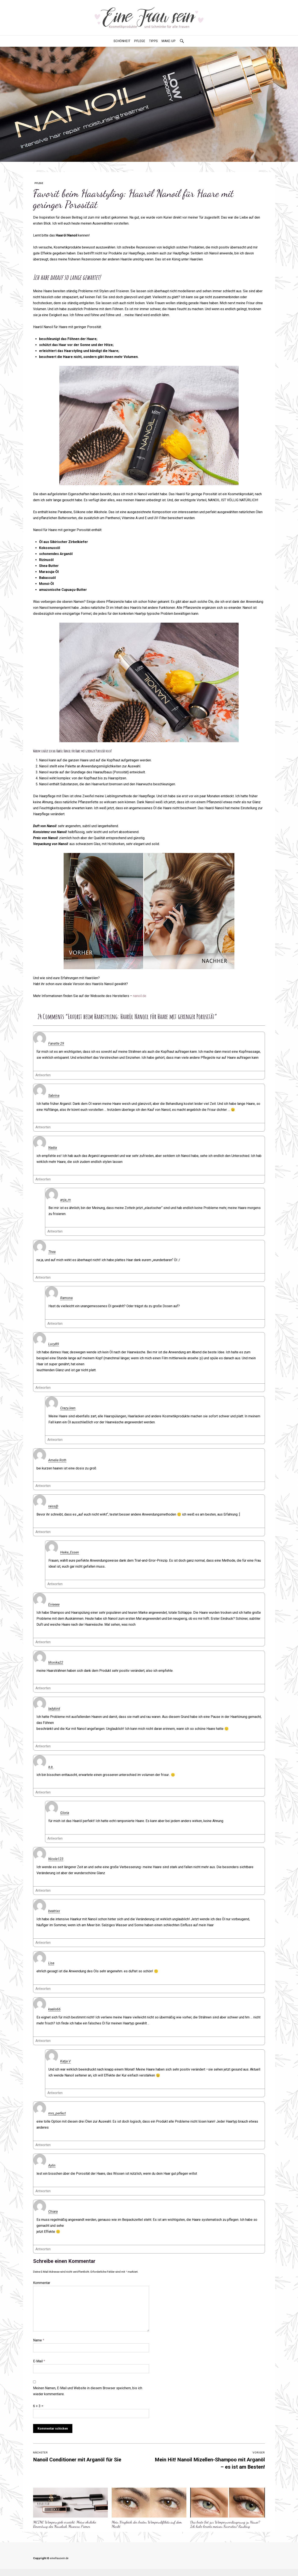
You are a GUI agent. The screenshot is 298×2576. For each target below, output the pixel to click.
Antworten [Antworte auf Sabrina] (43, 1127)
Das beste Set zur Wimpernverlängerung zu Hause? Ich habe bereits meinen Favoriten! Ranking (225, 2524)
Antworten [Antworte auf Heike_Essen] (55, 1584)
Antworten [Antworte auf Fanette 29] (43, 1075)
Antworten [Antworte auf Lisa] (43, 1989)
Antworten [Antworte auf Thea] (43, 1277)
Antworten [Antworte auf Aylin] (43, 2191)
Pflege (139, 41)
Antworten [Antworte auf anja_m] (55, 1231)
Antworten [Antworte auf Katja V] (55, 2093)
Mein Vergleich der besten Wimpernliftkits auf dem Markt (147, 2524)
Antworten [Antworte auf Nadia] (43, 1179)
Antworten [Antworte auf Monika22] (43, 1688)
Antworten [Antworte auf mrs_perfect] (43, 2145)
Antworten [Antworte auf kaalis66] (43, 2041)
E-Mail (39, 2361)
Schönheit (122, 41)
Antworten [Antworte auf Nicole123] (43, 1890)
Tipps (153, 41)
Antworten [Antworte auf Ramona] (55, 1324)
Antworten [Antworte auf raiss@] (43, 1532)
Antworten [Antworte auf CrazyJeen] (55, 1440)
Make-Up (168, 41)
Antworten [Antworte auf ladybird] (43, 1746)
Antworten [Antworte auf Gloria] (55, 1838)
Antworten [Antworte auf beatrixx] (43, 1943)
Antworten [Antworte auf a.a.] (43, 1792)
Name (38, 2340)
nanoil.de (139, 996)
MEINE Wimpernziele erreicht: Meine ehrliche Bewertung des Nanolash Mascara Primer (64, 2524)
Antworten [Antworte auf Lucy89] (43, 1388)
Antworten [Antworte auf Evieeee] (43, 1642)
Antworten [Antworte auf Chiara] (43, 2249)
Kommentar (41, 2283)
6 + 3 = (38, 2406)
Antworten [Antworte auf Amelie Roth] (43, 1486)
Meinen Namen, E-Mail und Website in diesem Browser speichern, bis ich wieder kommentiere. (87, 2391)
